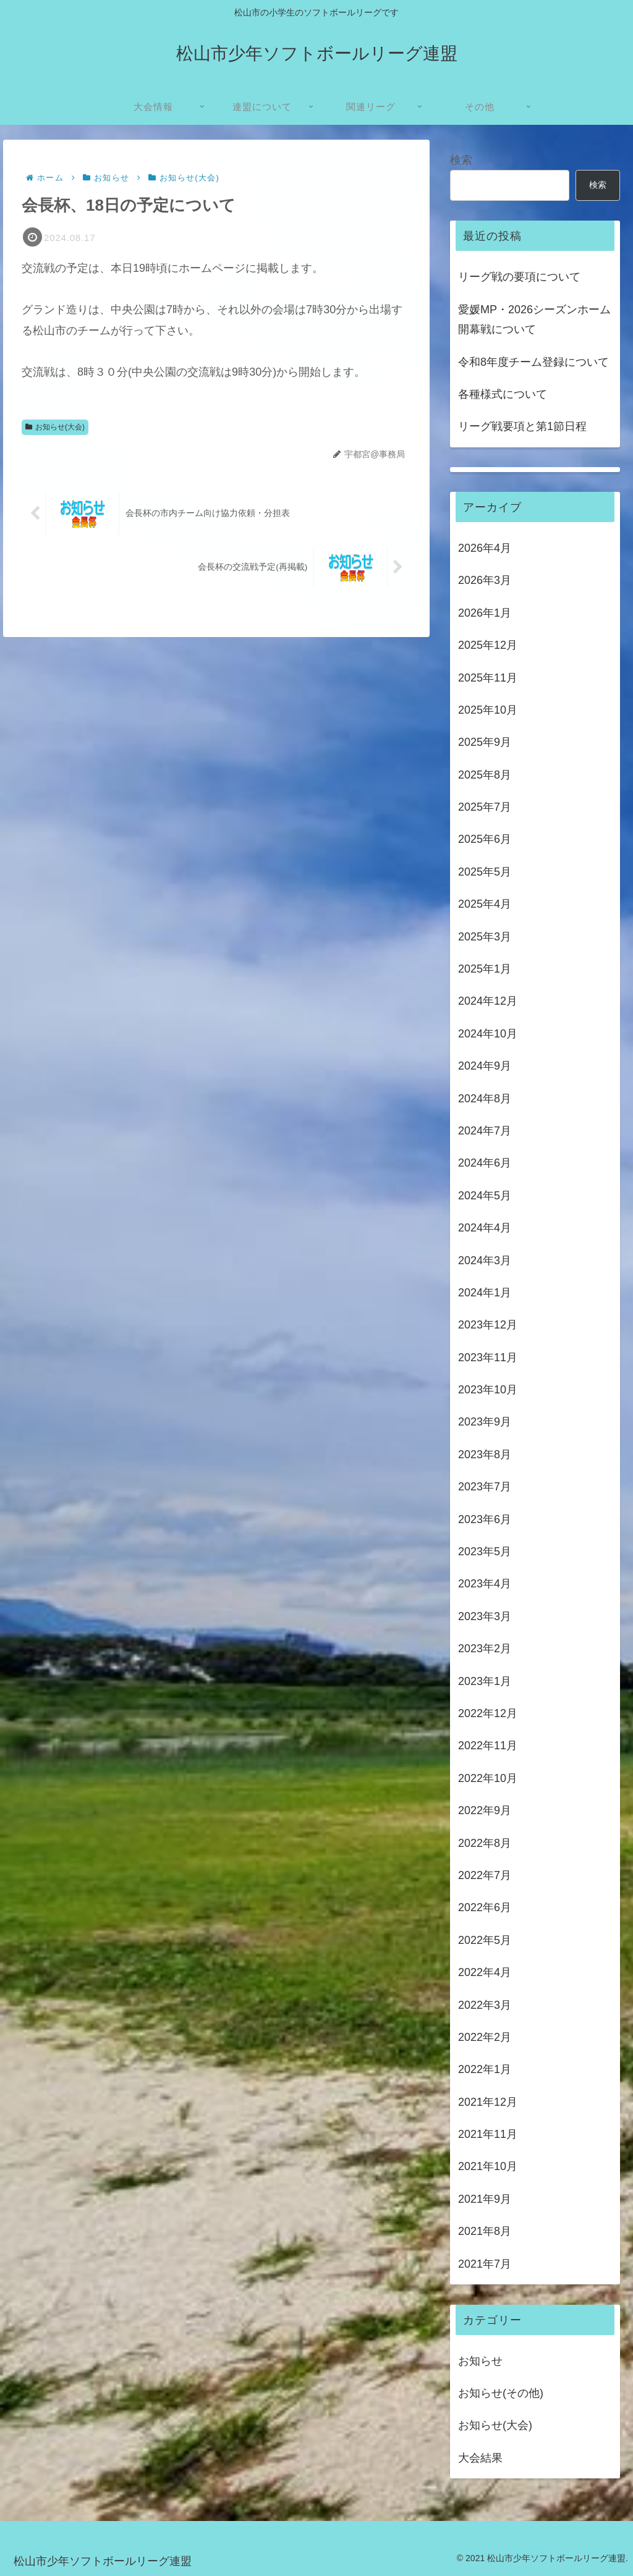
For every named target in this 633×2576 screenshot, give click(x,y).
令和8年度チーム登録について (533, 362)
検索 (461, 160)
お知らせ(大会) (55, 428)
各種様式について (502, 394)
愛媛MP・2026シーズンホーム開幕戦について (534, 319)
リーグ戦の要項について (519, 277)
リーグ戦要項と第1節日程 (522, 426)
